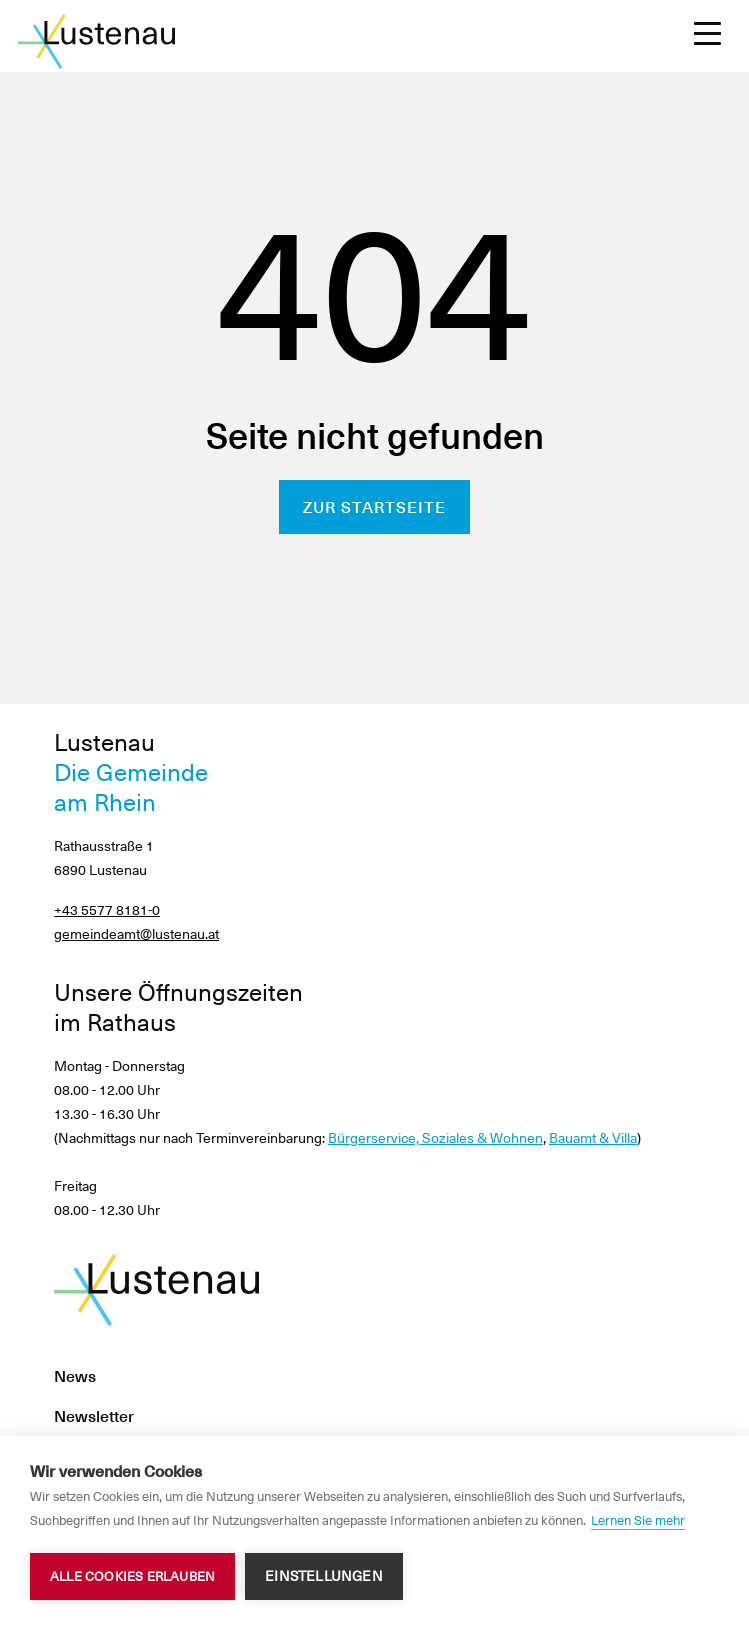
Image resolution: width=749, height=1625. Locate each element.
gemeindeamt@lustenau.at (136, 934)
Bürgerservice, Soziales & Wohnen (435, 1138)
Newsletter (94, 1416)
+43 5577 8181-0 (107, 910)
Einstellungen (324, 1576)
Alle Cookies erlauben (132, 1576)
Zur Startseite (374, 507)
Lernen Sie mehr (638, 1520)
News (75, 1376)
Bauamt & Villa (593, 1138)
